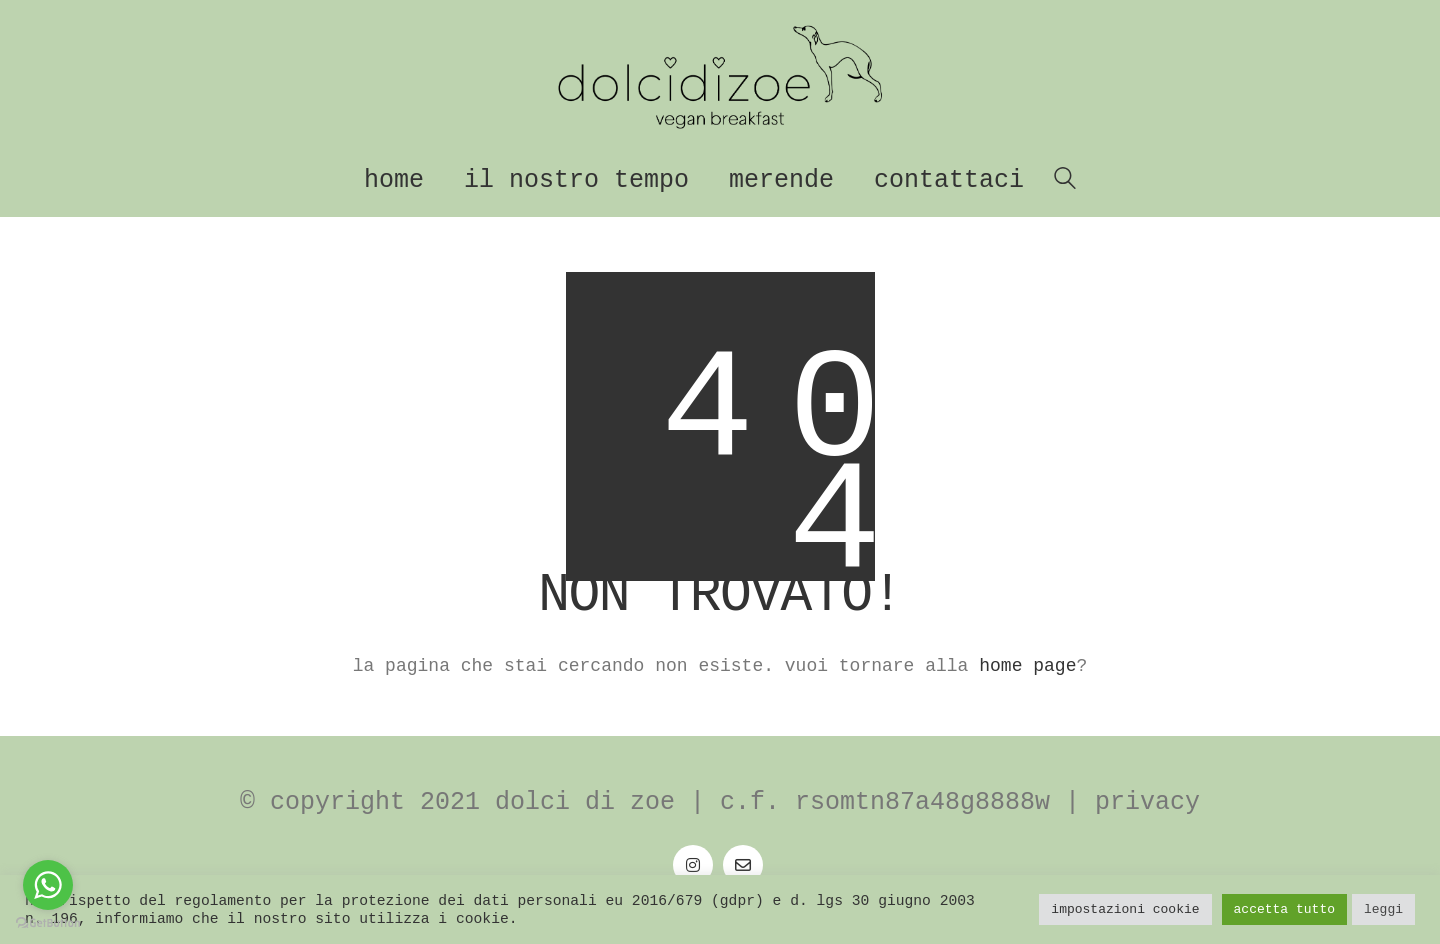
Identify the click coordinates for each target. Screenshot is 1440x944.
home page (1027, 666)
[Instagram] (693, 865)
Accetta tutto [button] (1284, 909)
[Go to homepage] (720, 77)
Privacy (1147, 802)
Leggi (1383, 909)
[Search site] (1065, 182)
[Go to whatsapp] (48, 885)
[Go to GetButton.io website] (48, 923)
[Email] (743, 865)
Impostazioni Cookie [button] (1125, 909)
